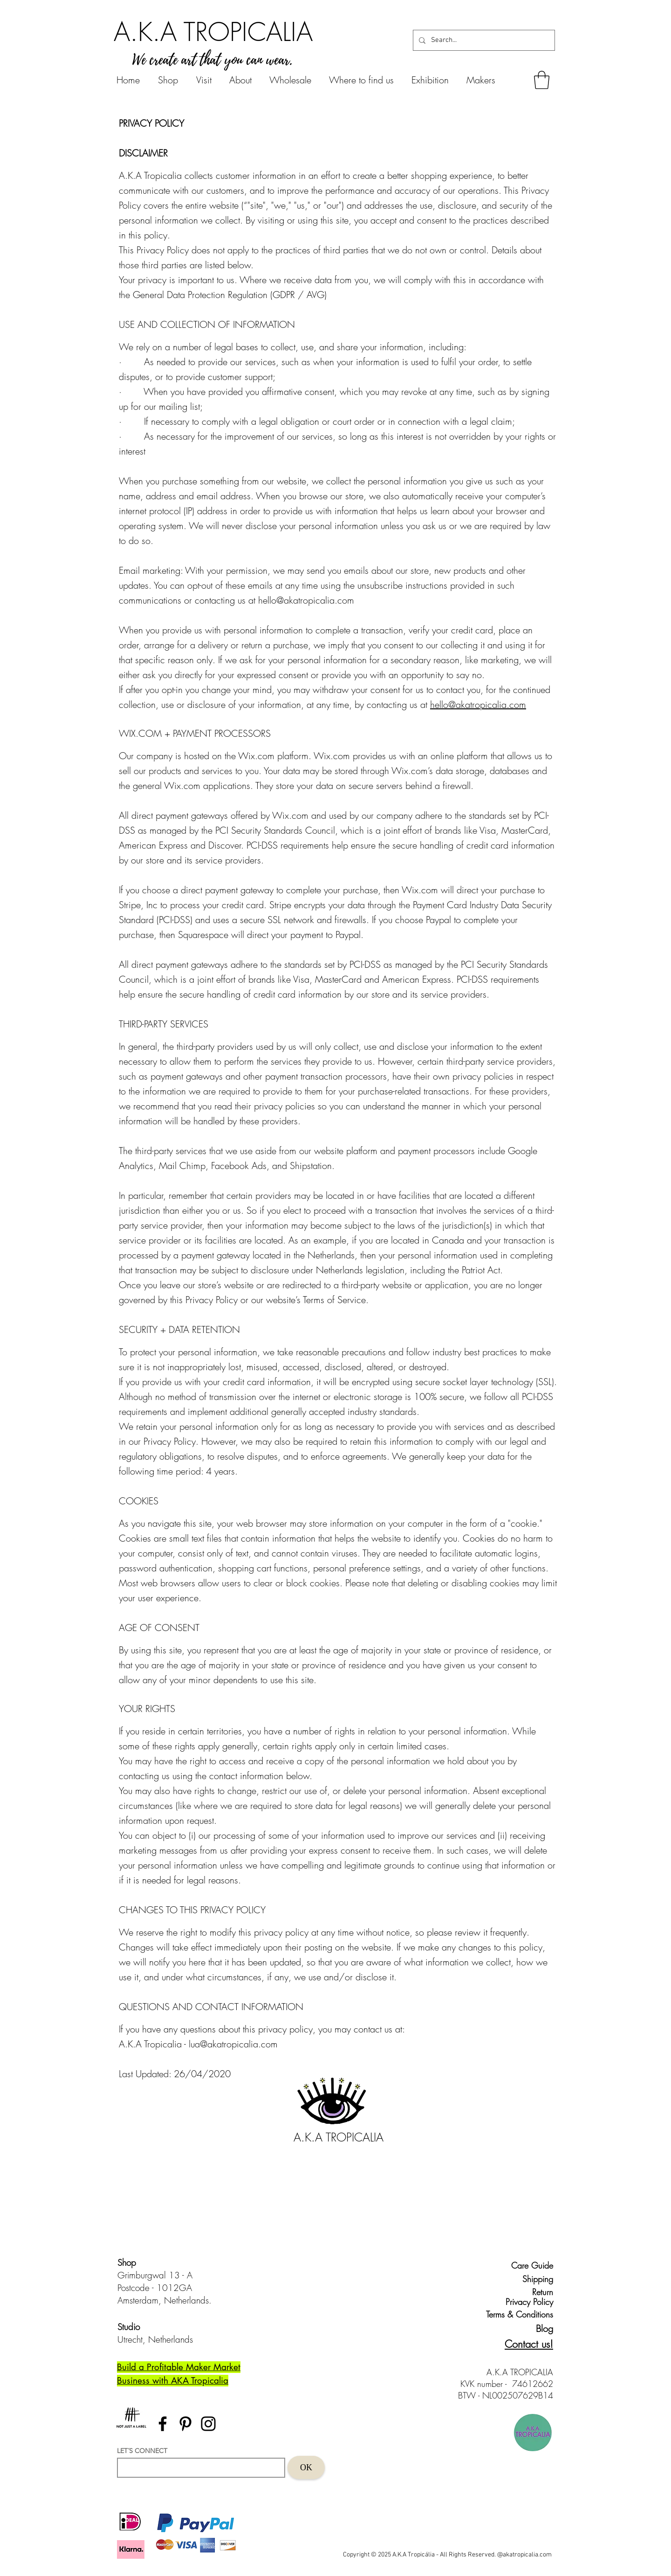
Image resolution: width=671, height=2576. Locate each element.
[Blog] (536, 2328)
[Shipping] (532, 2279)
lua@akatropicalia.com (233, 2044)
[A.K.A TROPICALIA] (213, 32)
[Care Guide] (532, 2265)
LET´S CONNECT (142, 2450)
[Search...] (483, 40)
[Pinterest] (185, 2423)
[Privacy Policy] (527, 2302)
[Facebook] (162, 2423)
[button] (541, 80)
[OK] (306, 2467)
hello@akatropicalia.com (306, 600)
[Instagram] (208, 2423)
